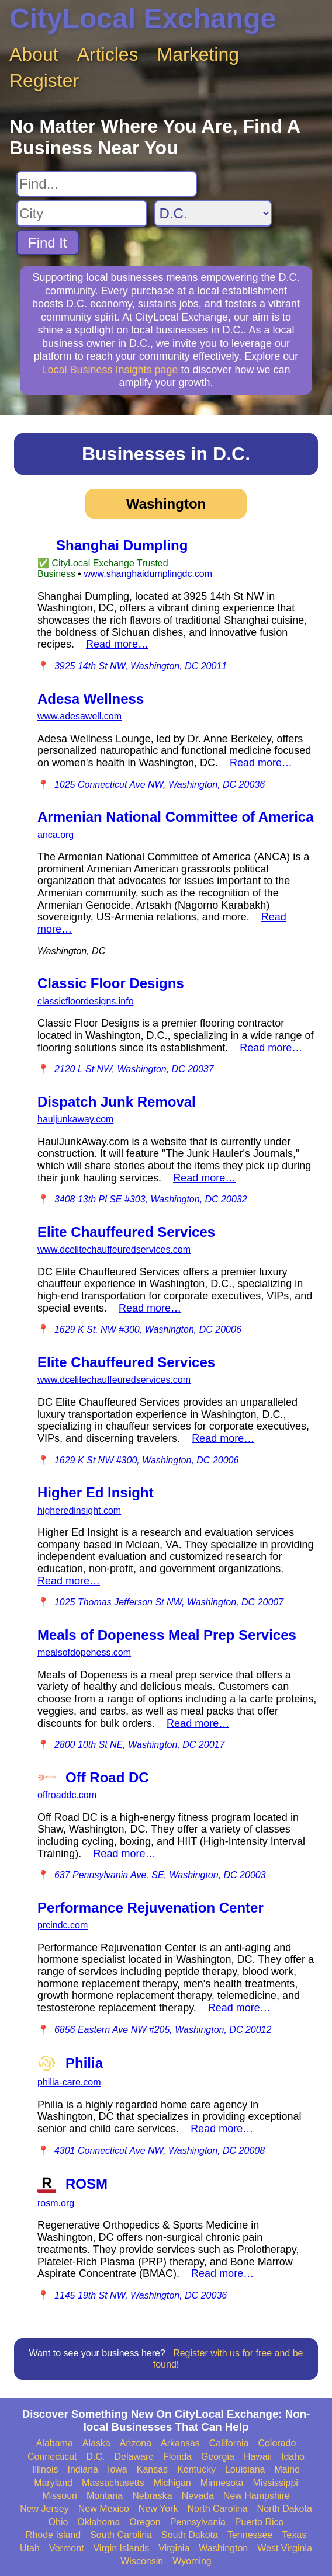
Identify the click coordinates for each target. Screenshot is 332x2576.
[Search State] (213, 213)
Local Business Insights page (110, 370)
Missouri (59, 2496)
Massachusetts (113, 2483)
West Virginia (284, 2548)
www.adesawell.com (79, 716)
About (33, 54)
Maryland (53, 2483)
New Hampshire (256, 2496)
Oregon (144, 2522)
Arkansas (180, 2443)
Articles (108, 54)
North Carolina (217, 2509)
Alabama (54, 2443)
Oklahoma (98, 2522)
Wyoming (192, 2561)
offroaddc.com (66, 1795)
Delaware (134, 2457)
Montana (105, 2496)
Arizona (135, 2443)
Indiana (82, 2469)
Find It (47, 243)
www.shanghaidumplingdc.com (148, 574)
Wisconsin (141, 2561)
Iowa (117, 2469)
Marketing (198, 54)
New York (158, 2509)
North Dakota (284, 2509)
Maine (287, 2469)
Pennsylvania (198, 2522)
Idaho (293, 2457)
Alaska (96, 2443)
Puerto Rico (259, 2522)
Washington (223, 2548)
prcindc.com (62, 1925)
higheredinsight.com (79, 1510)
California (229, 2443)
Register (44, 80)
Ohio (58, 2522)
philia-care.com (69, 2082)
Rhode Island (53, 2535)
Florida (177, 2457)
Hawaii (258, 2457)
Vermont (66, 2548)
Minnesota (222, 2483)
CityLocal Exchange (142, 18)
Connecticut (52, 2457)
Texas (294, 2535)
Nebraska (152, 2496)
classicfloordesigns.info (85, 1001)
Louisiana (245, 2469)
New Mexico (103, 2509)
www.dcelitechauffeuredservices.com (114, 1249)
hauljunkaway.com (75, 1119)
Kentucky (196, 2469)
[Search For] (106, 184)
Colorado (277, 2443)
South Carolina (121, 2535)
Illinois (45, 2469)
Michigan (172, 2483)
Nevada (198, 2496)
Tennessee (249, 2535)
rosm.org (55, 2203)
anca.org (55, 835)
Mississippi (275, 2483)
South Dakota (189, 2535)
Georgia (217, 2457)
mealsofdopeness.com (84, 1652)
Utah (30, 2548)
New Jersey (44, 2509)
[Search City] (81, 213)
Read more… (117, 644)
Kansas (152, 2469)
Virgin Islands (121, 2548)
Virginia (173, 2548)
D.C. (96, 2457)
